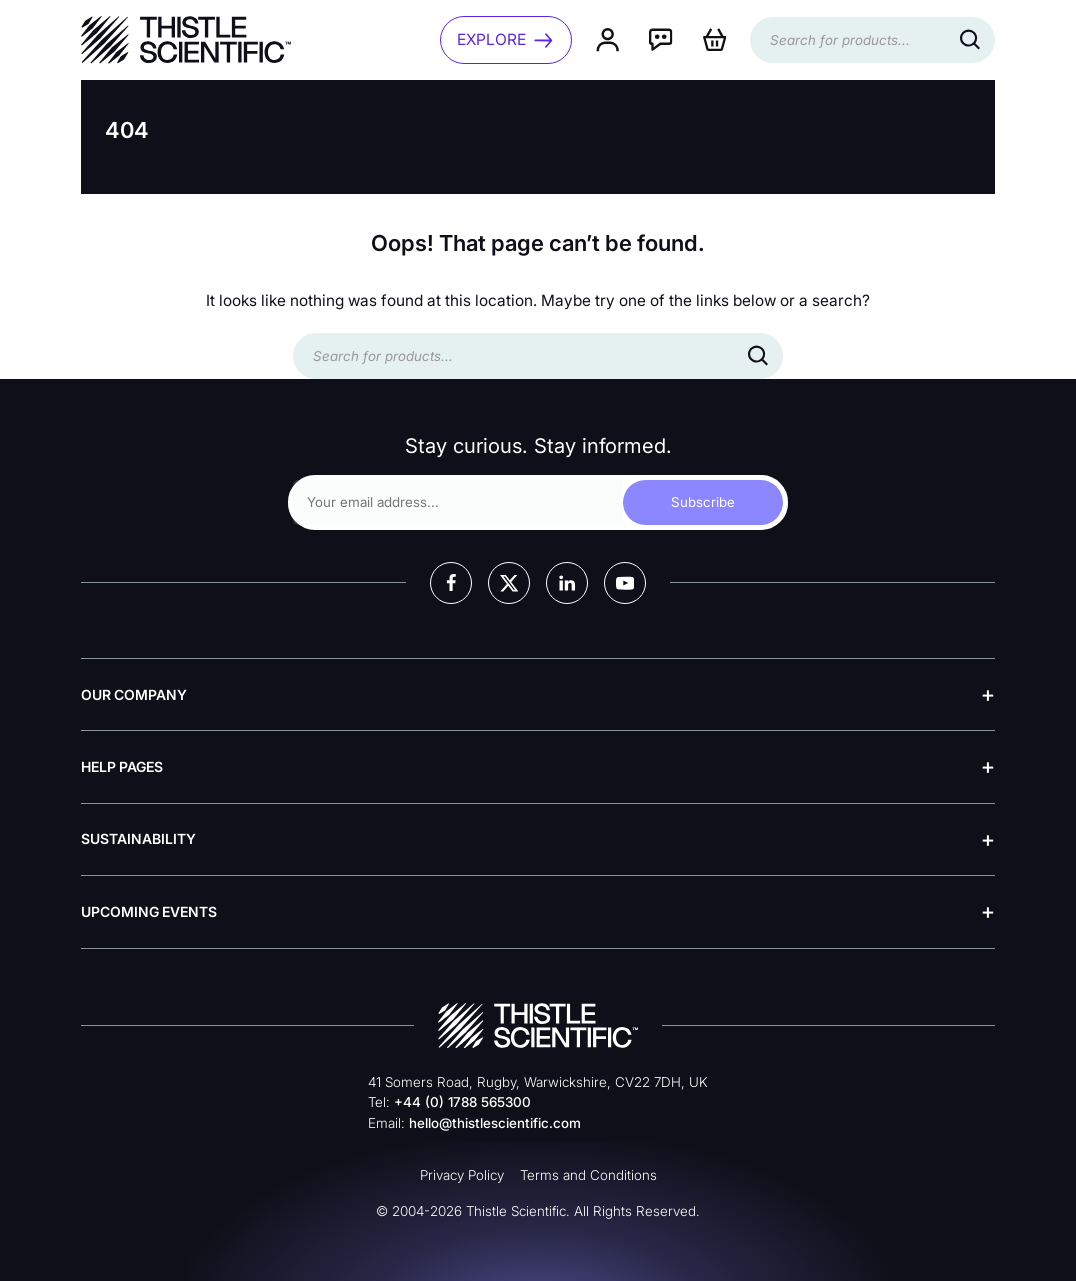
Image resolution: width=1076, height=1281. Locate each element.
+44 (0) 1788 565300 (462, 1102)
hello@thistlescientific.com (495, 1123)
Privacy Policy (462, 1175)
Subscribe (703, 502)
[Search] (970, 40)
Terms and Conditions (588, 1175)
